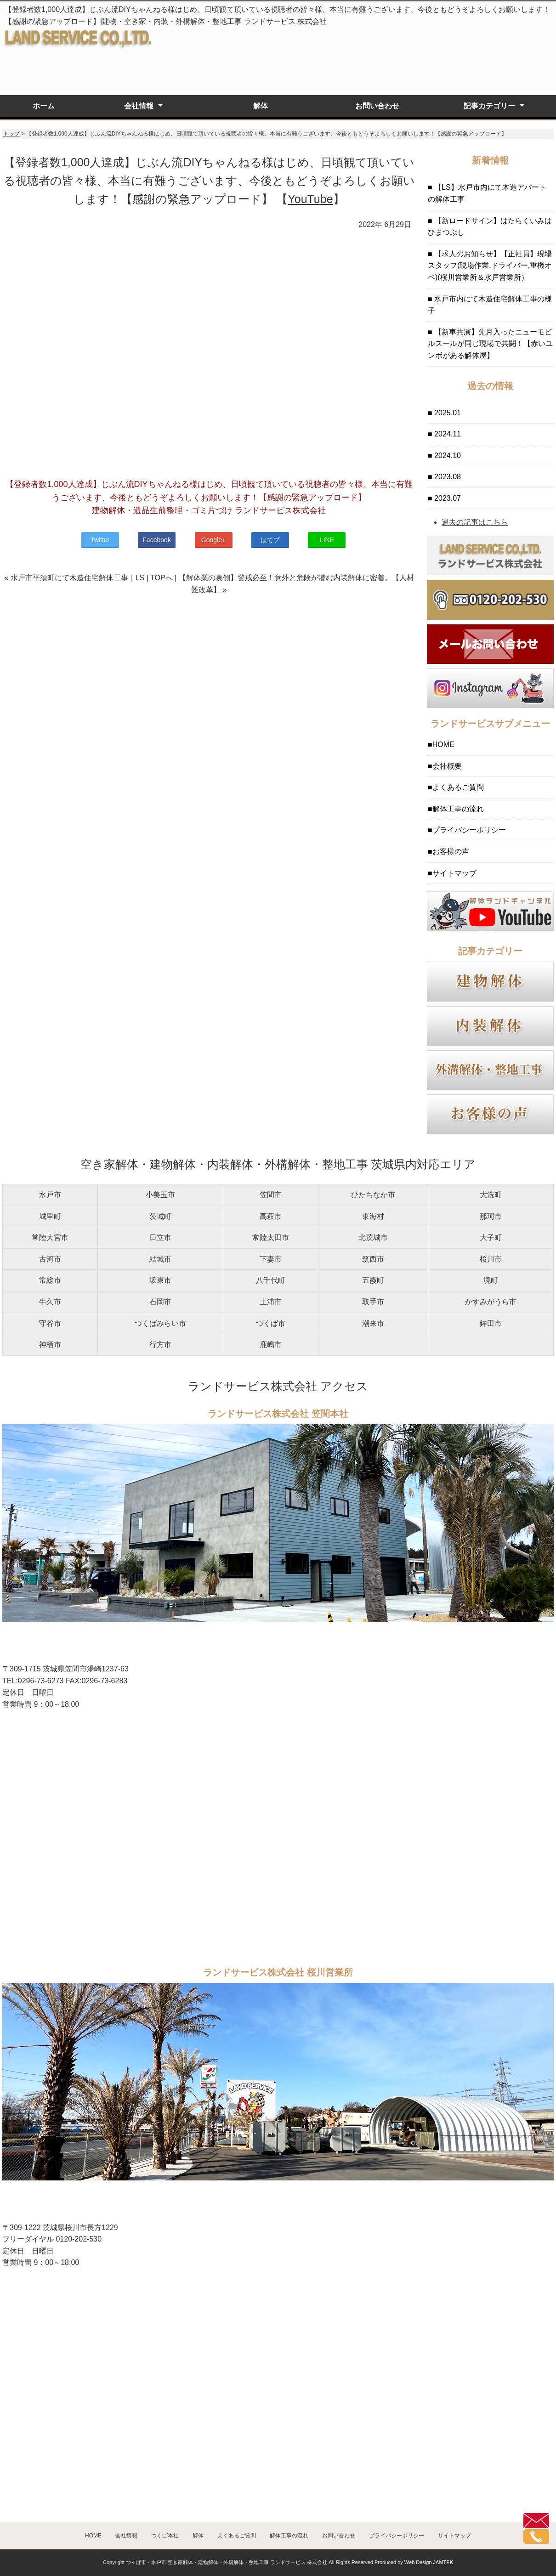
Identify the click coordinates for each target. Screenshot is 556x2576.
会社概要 (447, 766)
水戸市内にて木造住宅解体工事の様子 (490, 305)
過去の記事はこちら (475, 522)
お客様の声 (450, 851)
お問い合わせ (377, 106)
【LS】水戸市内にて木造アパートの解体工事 (487, 193)
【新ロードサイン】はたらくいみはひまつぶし (490, 227)
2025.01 (446, 413)
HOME (443, 744)
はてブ (270, 540)
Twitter (100, 540)
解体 (260, 106)
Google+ (213, 540)
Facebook (156, 540)
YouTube (310, 198)
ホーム (44, 106)
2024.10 (446, 455)
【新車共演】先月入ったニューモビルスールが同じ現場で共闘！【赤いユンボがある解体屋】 (490, 343)
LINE (327, 540)
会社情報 (138, 106)
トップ (11, 133)
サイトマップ (454, 873)
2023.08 (446, 477)
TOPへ (161, 578)
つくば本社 (165, 2535)
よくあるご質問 (458, 787)
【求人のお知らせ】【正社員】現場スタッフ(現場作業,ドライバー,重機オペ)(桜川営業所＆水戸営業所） (490, 265)
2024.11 (446, 434)
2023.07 (446, 498)
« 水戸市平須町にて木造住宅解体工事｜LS (74, 578)
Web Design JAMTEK (428, 2562)
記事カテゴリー (489, 106)
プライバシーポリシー (469, 830)
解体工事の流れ (458, 809)
